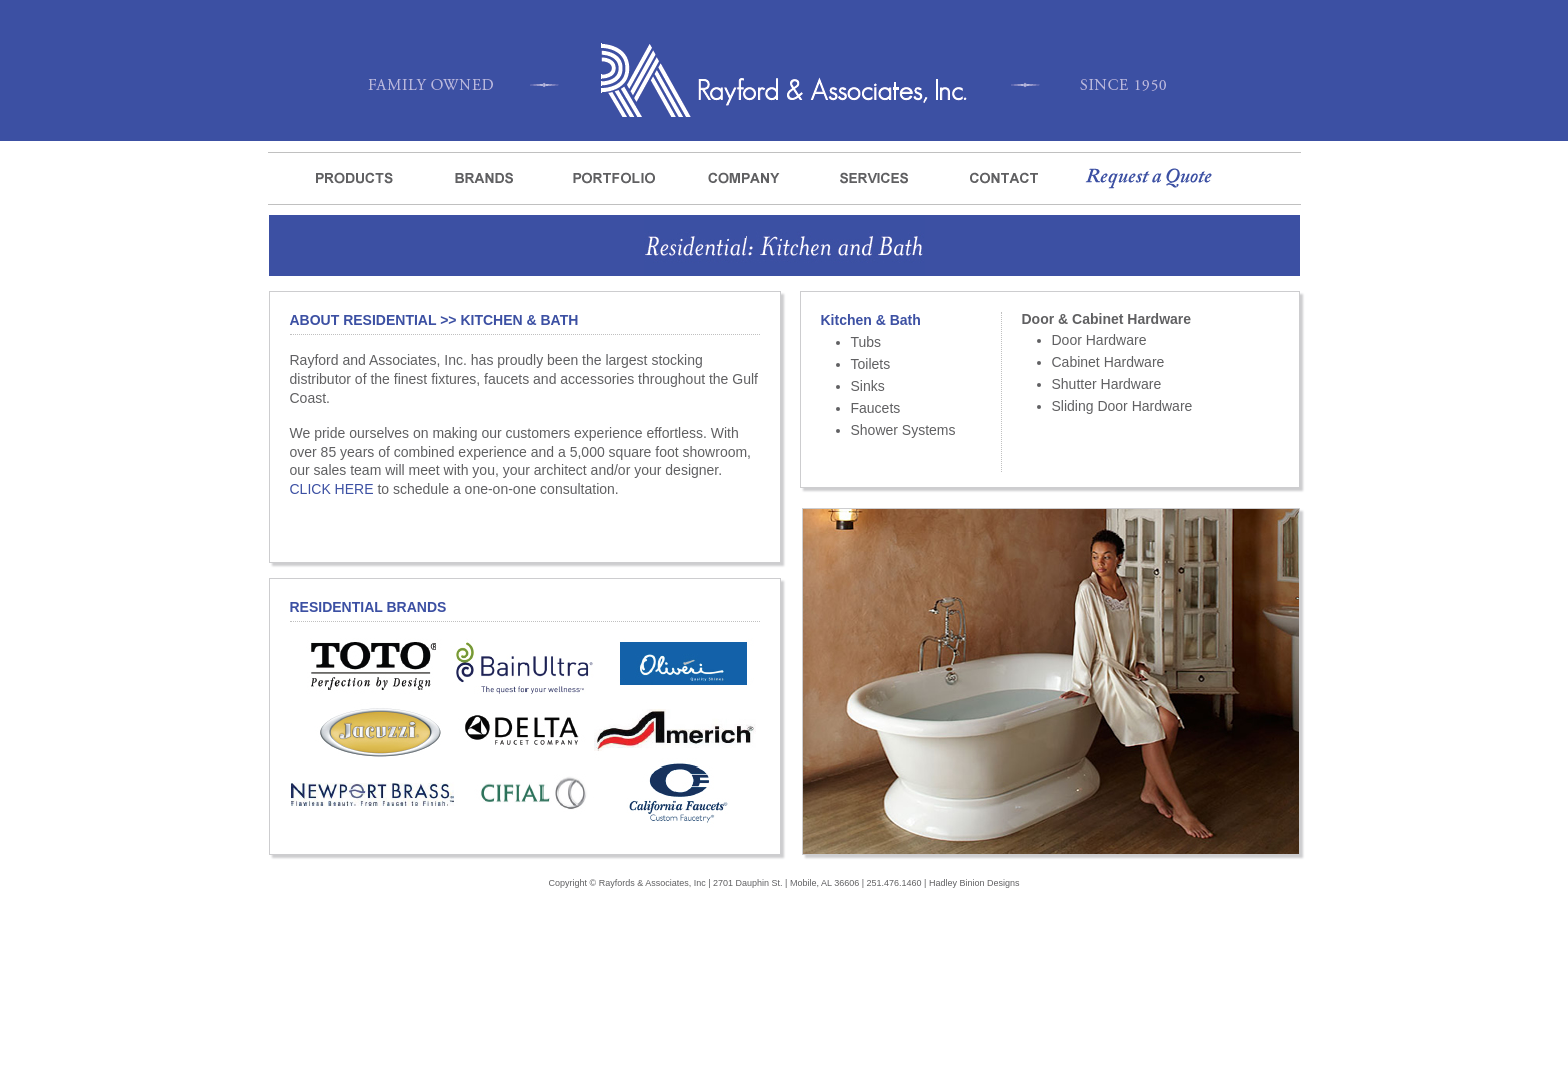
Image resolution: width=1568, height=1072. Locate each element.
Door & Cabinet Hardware (1107, 319)
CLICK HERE (332, 489)
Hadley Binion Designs (974, 883)
